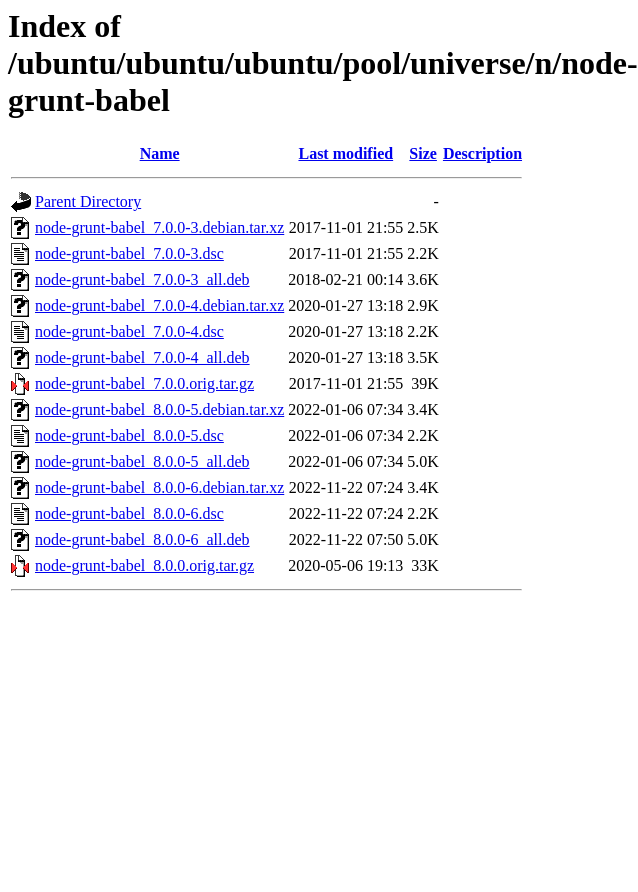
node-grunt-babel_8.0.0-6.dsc (129, 513)
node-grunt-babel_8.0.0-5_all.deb (142, 461)
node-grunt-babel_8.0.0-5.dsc (129, 435)
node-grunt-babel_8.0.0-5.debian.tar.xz (159, 409)
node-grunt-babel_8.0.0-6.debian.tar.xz (159, 487)
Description (482, 153)
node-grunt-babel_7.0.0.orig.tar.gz (144, 383)
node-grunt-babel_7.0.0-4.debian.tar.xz (159, 305)
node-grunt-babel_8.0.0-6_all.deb (142, 539)
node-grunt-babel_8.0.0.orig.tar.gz (144, 565)
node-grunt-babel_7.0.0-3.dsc (129, 253)
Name (160, 153)
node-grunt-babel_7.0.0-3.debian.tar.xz (159, 227)
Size (423, 153)
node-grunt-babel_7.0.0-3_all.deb (142, 279)
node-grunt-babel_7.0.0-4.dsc (129, 331)
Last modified (345, 153)
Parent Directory (88, 201)
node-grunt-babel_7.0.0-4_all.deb (142, 357)
